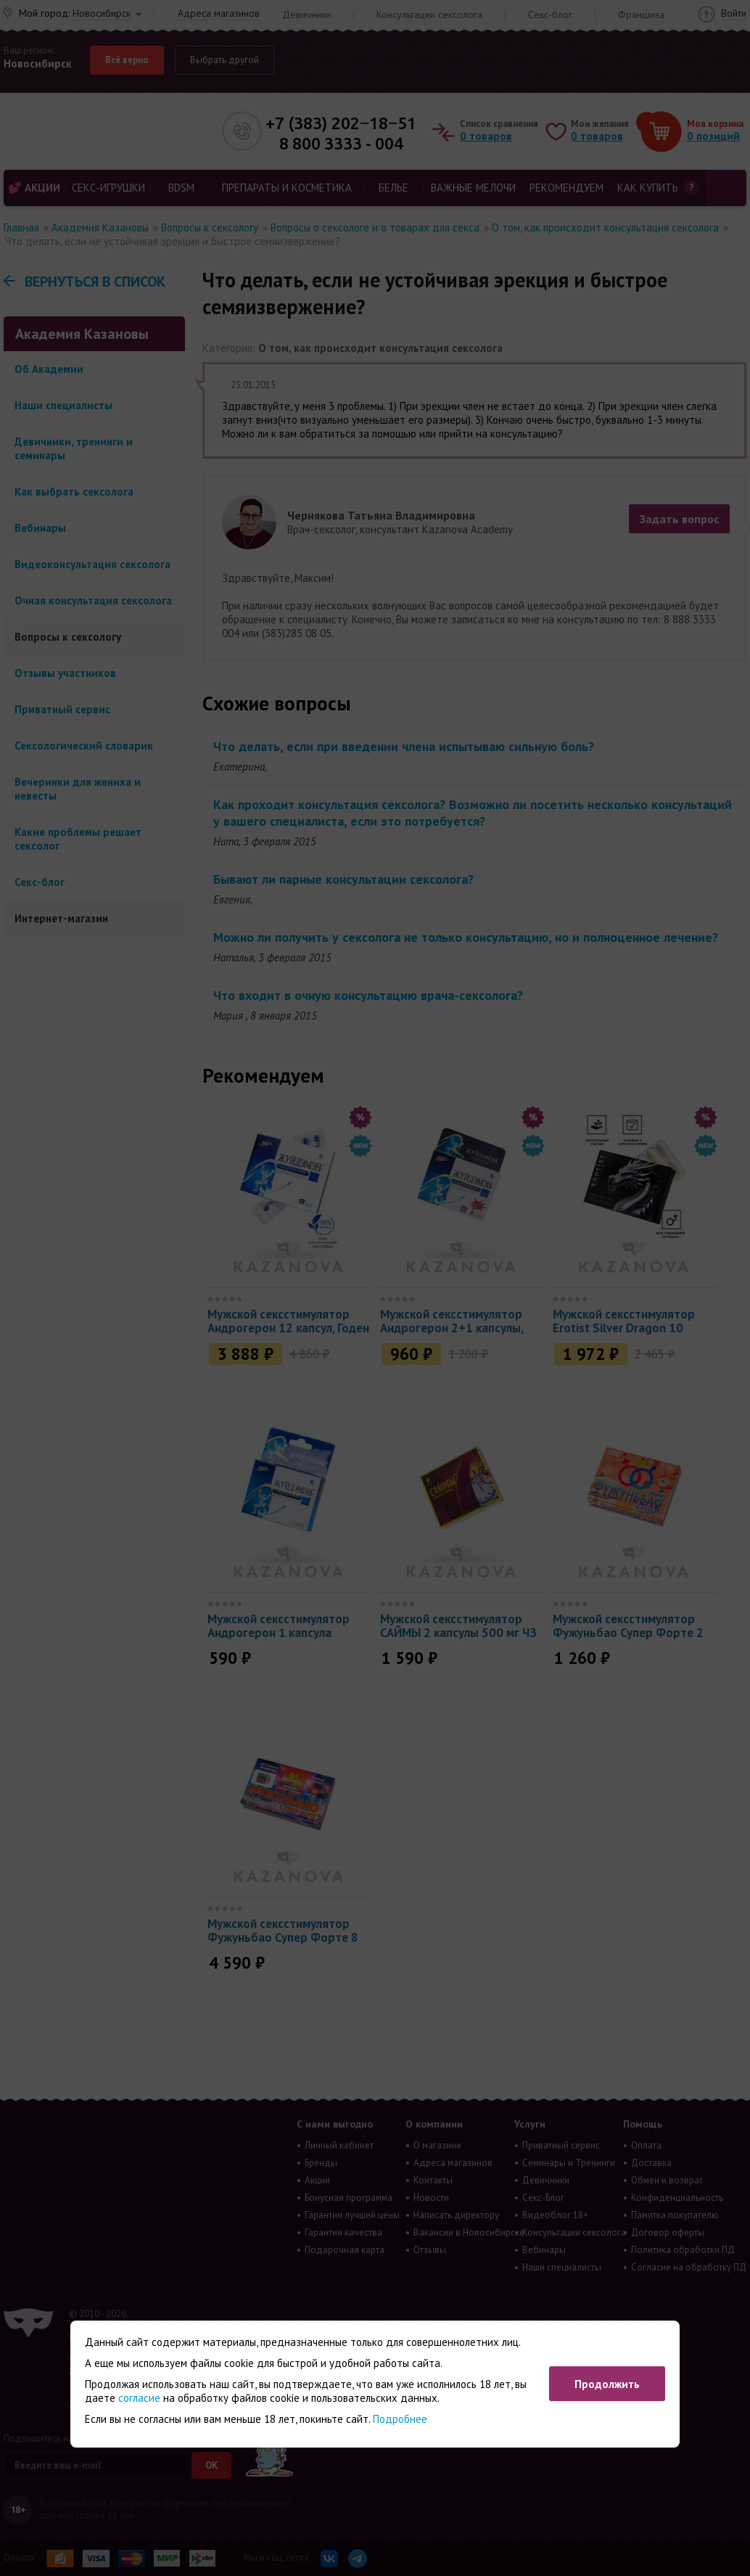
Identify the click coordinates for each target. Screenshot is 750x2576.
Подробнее (400, 2419)
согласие (139, 2398)
